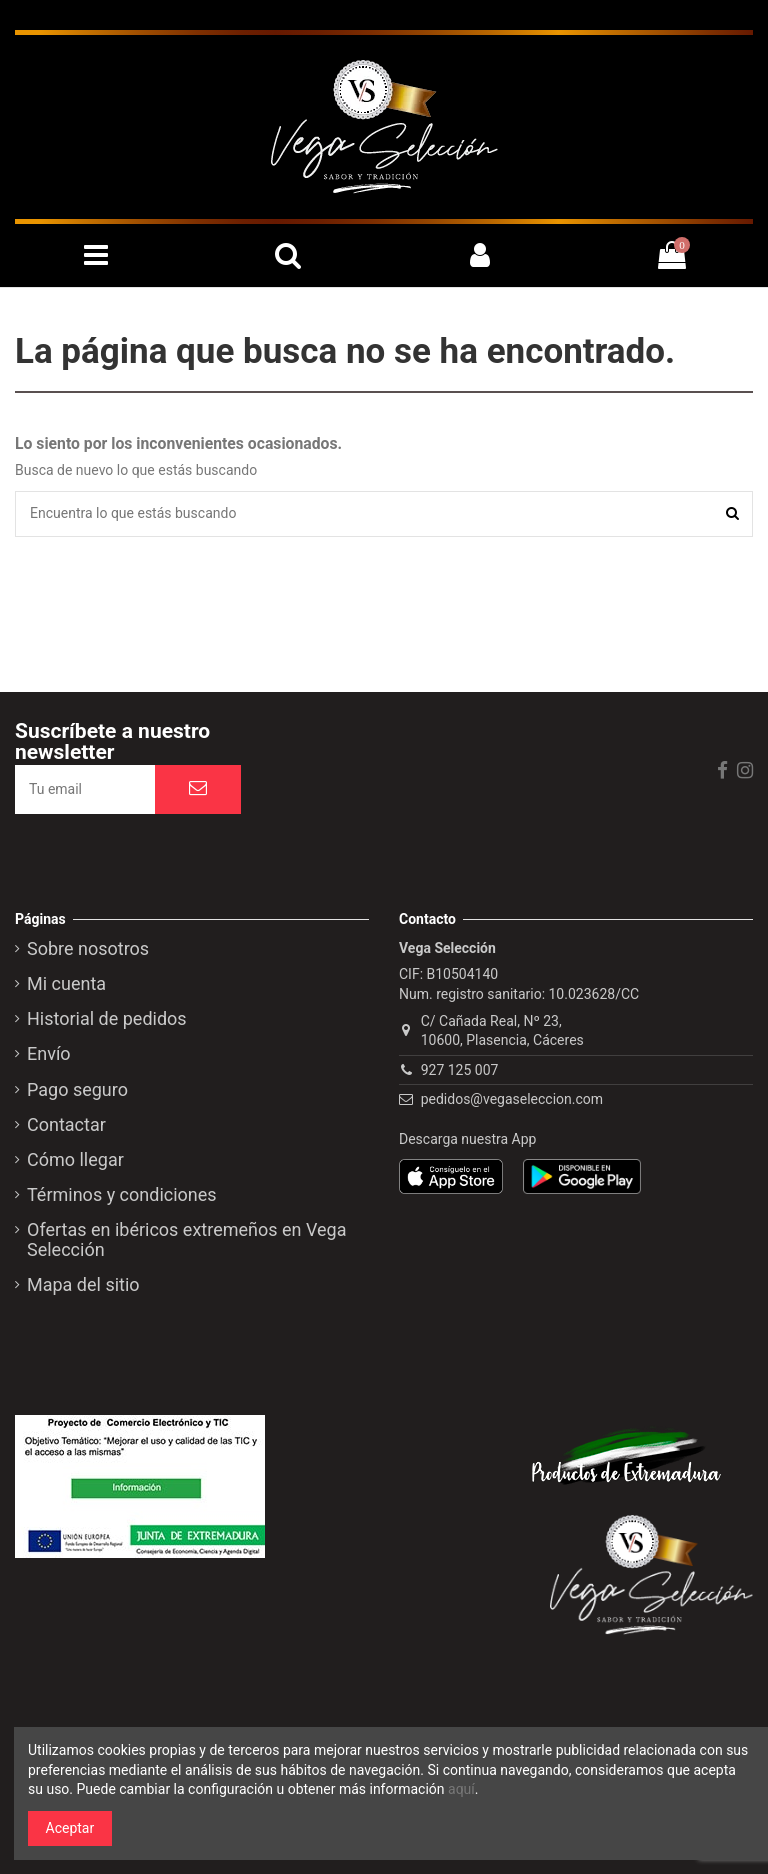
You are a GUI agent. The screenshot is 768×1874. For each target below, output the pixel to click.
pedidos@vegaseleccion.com (512, 1099)
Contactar (66, 1125)
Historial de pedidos (107, 1019)
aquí (461, 1789)
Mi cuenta (66, 984)
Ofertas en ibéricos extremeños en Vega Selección (186, 1240)
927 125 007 (460, 1070)
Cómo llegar (75, 1160)
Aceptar (70, 1828)
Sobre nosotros (88, 949)
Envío (49, 1054)
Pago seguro (77, 1090)
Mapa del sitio (83, 1285)
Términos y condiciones (122, 1195)
